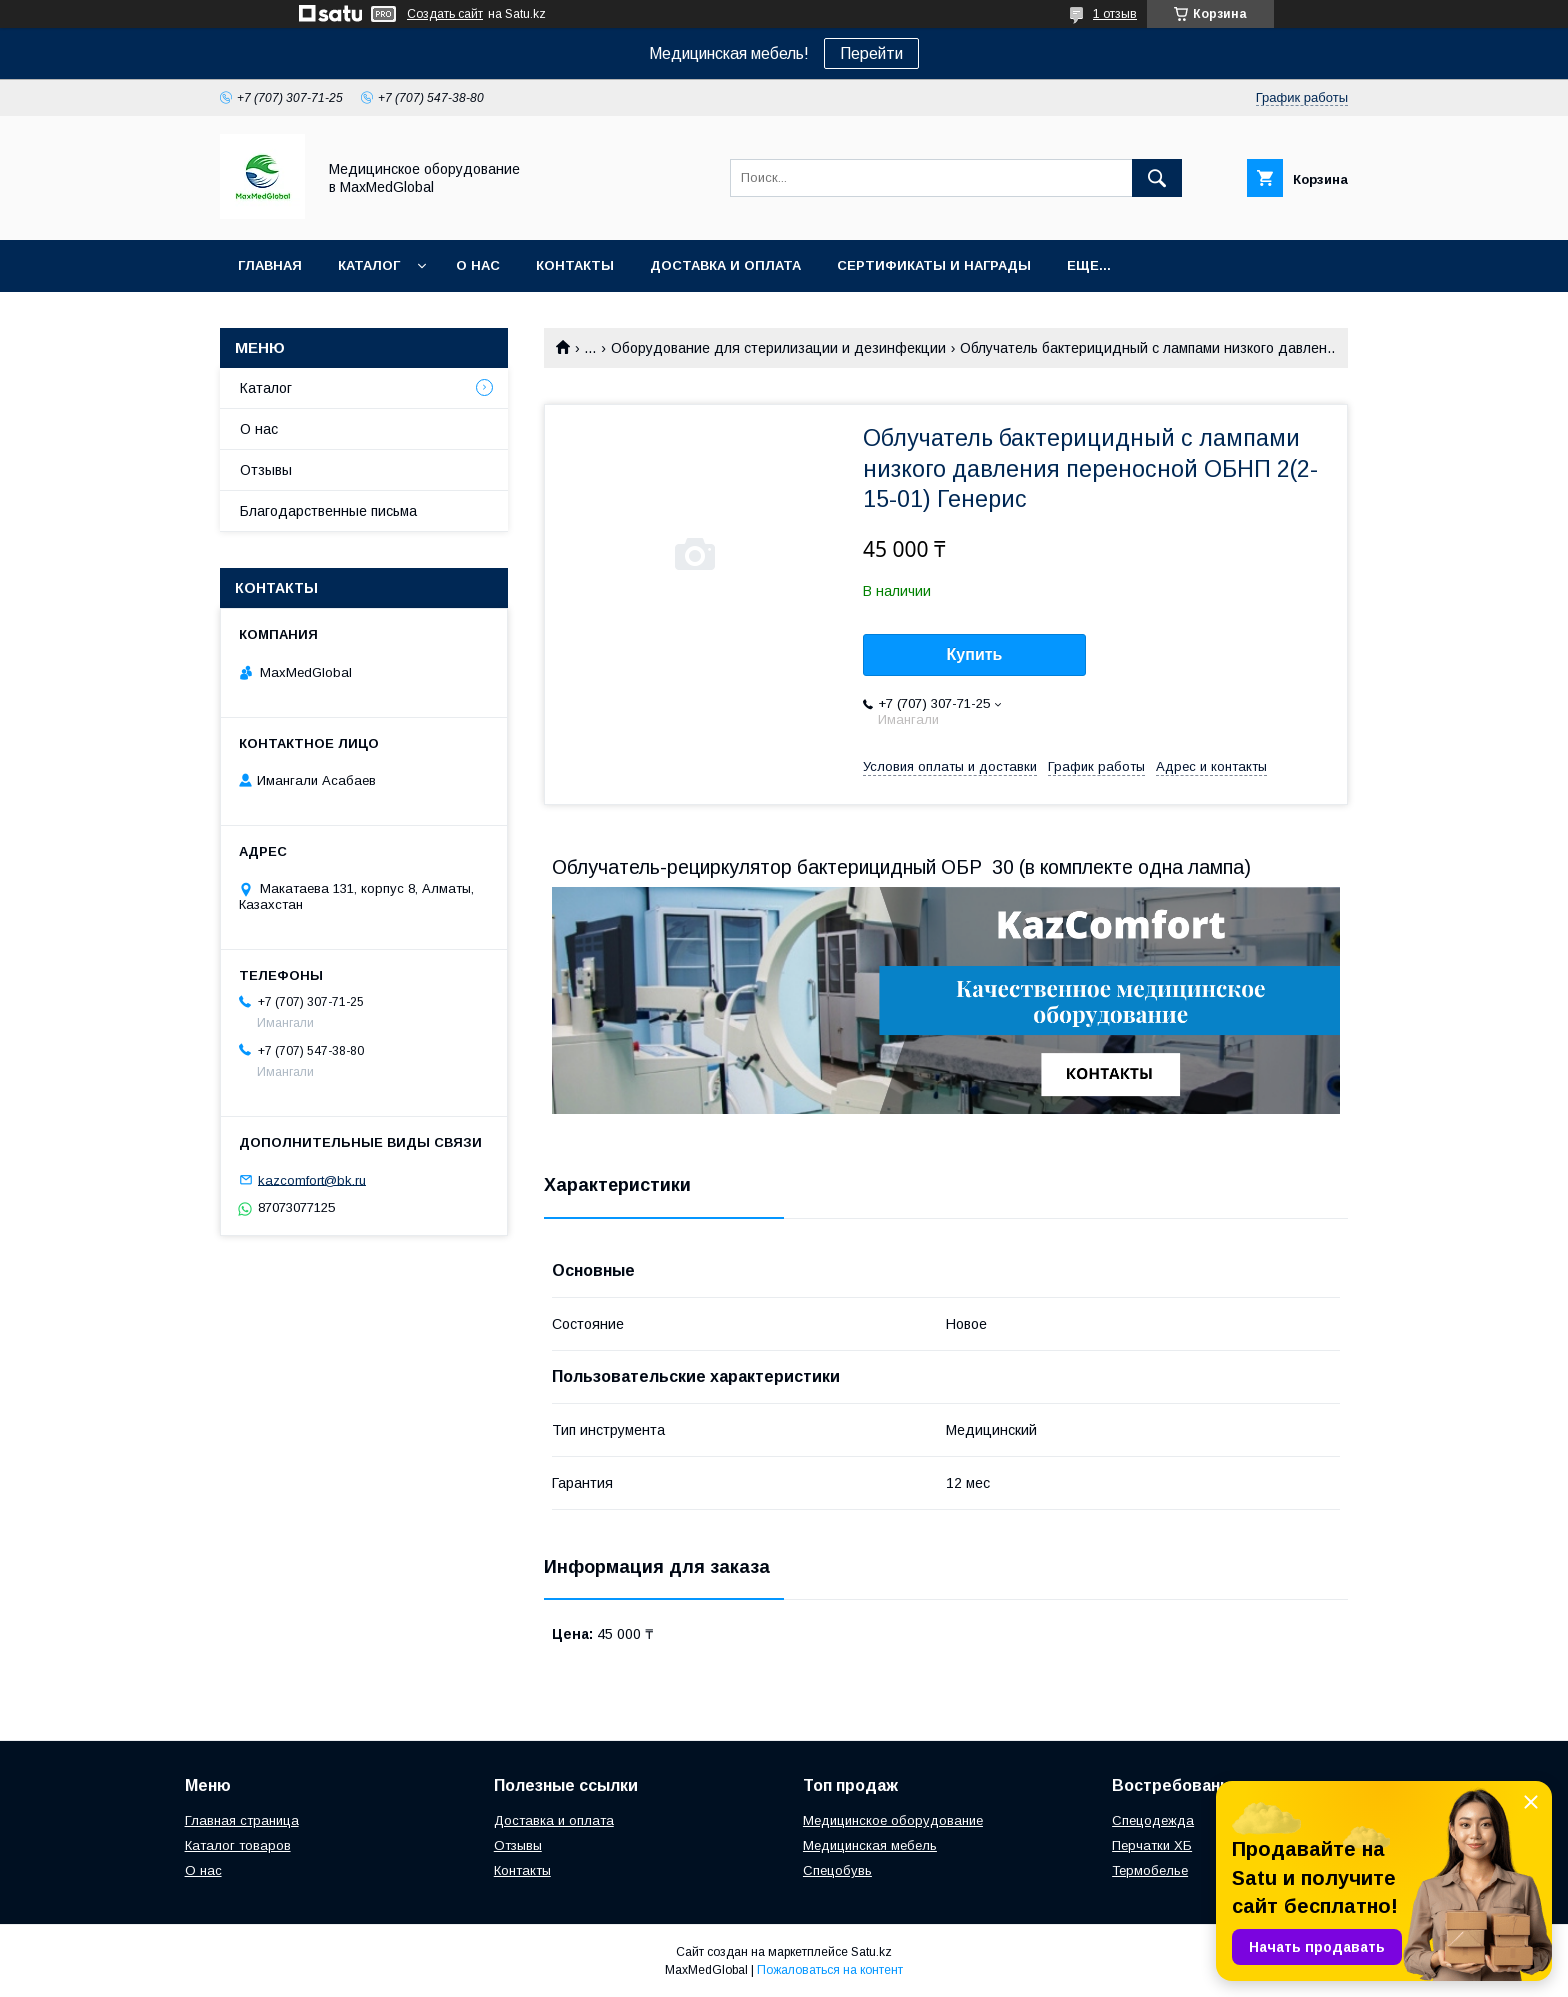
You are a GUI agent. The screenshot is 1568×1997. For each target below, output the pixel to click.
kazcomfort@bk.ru (312, 1179)
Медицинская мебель (870, 1845)
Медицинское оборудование (893, 1820)
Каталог (369, 265)
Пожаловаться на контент (830, 1970)
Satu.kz (871, 1952)
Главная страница (242, 1820)
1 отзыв (1115, 14)
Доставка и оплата (725, 265)
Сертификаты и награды (934, 265)
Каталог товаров (238, 1845)
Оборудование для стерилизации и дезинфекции (778, 348)
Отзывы (266, 470)
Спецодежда (1153, 1820)
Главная (270, 265)
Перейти (871, 53)
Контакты (575, 265)
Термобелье (1150, 1870)
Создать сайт (445, 14)
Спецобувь (837, 1870)
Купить (975, 654)
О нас (478, 265)
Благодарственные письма (328, 511)
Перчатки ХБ (1152, 1845)
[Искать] (1157, 178)
